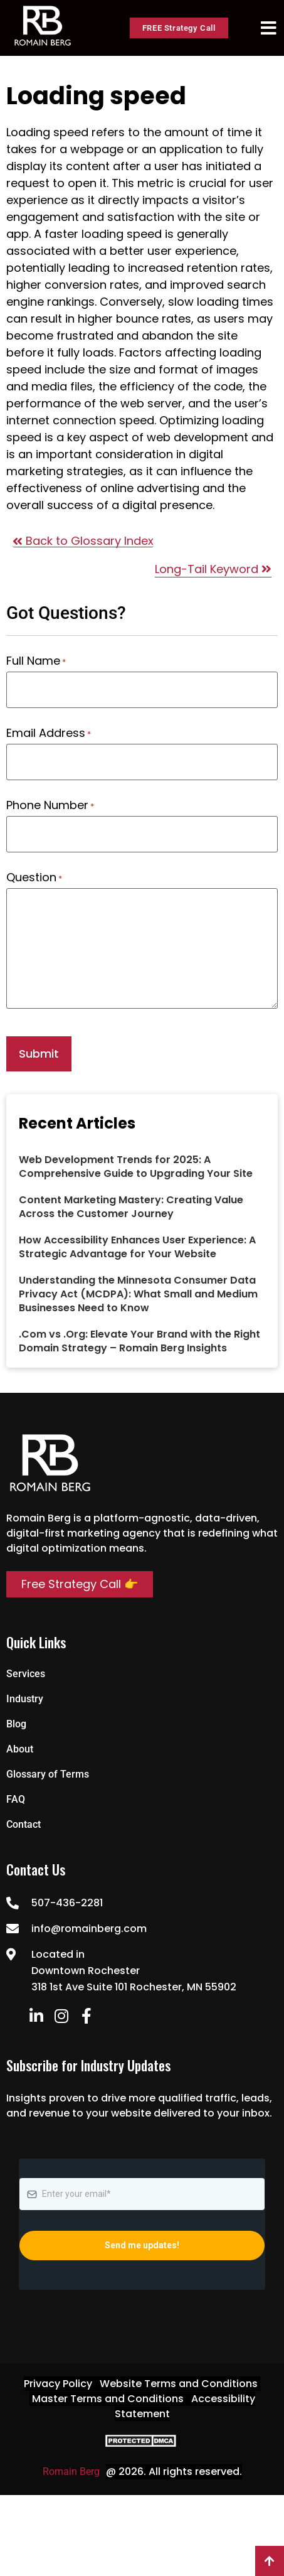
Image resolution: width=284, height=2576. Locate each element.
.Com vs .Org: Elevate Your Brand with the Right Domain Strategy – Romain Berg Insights (139, 1341)
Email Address (48, 733)
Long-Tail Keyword (213, 569)
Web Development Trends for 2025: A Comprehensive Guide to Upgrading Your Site (136, 1166)
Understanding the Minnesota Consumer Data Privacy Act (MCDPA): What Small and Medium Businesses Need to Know (138, 1294)
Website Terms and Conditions (179, 2383)
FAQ (15, 1799)
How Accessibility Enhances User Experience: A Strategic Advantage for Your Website (137, 1247)
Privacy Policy (58, 2383)
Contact (23, 1824)
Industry (24, 1699)
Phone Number (50, 805)
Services (25, 1674)
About (19, 1749)
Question (34, 877)
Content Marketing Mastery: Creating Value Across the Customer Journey (131, 1207)
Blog (16, 1724)
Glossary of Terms (47, 1774)
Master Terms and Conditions (108, 2398)
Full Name (36, 661)
